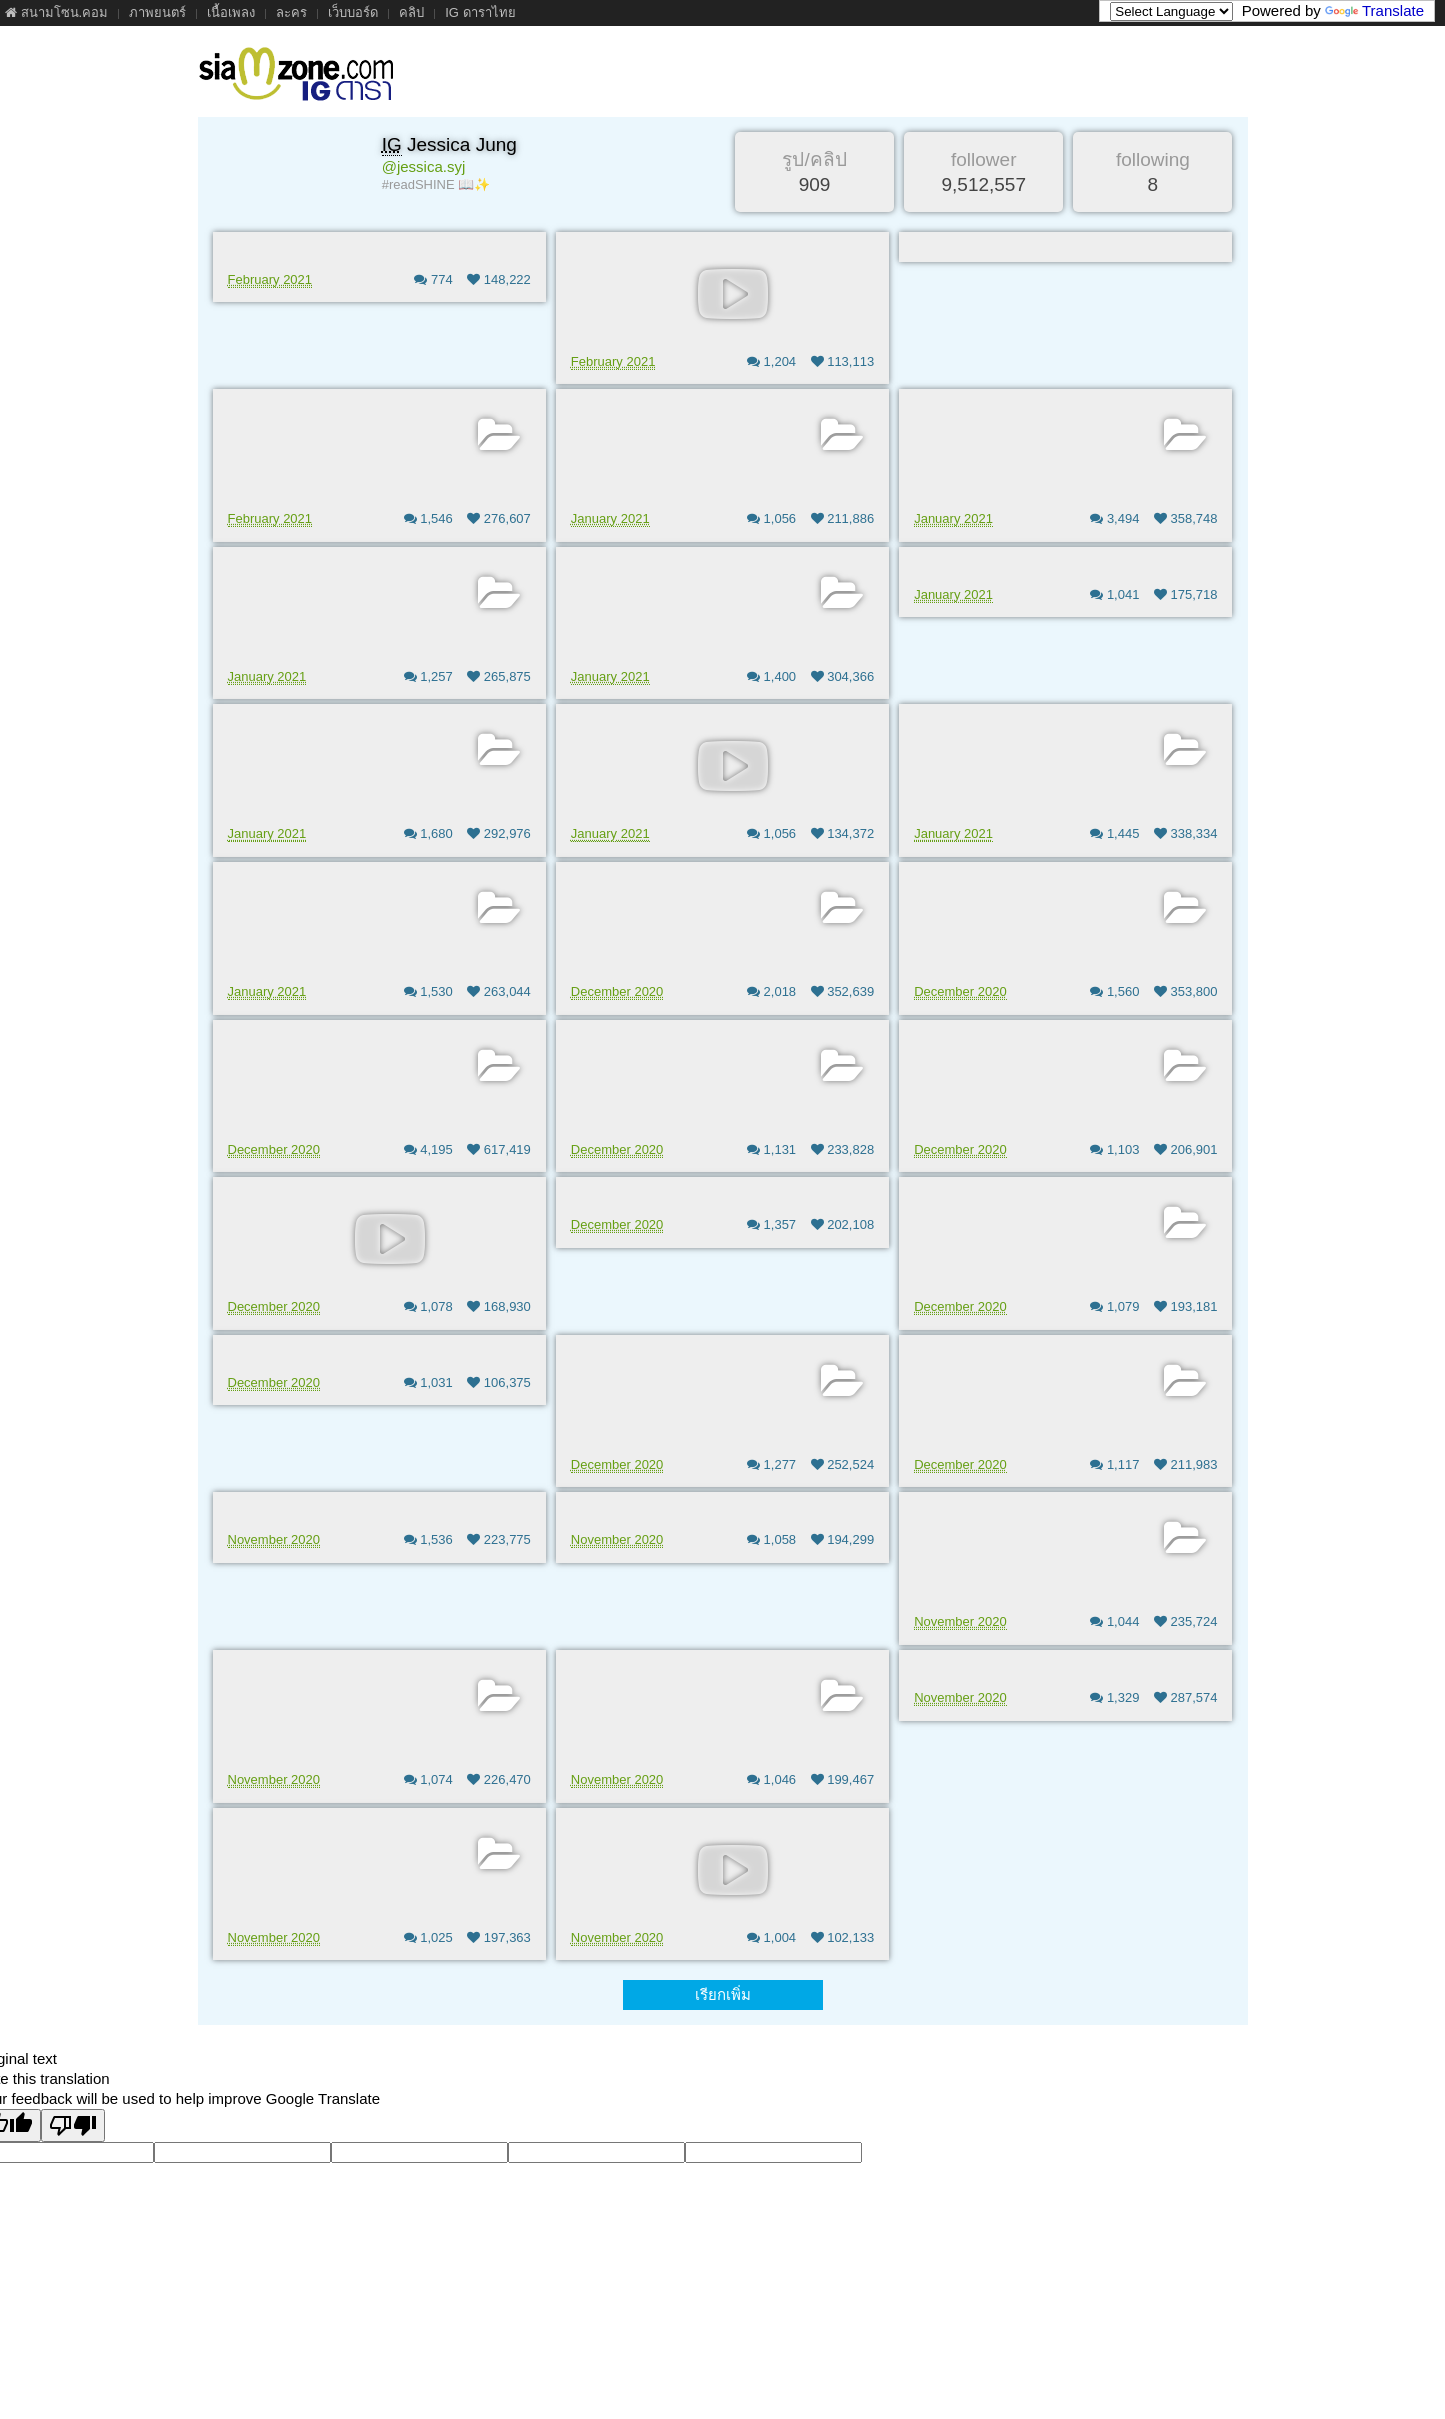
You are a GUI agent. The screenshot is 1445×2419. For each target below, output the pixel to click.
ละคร (291, 12)
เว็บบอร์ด (353, 12)
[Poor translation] (73, 2125)
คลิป (411, 12)
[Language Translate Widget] (1171, 11)
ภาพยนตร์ (157, 12)
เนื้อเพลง (231, 12)
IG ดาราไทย (480, 12)
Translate (1374, 10)
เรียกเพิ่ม (723, 1994)
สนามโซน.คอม (56, 12)
